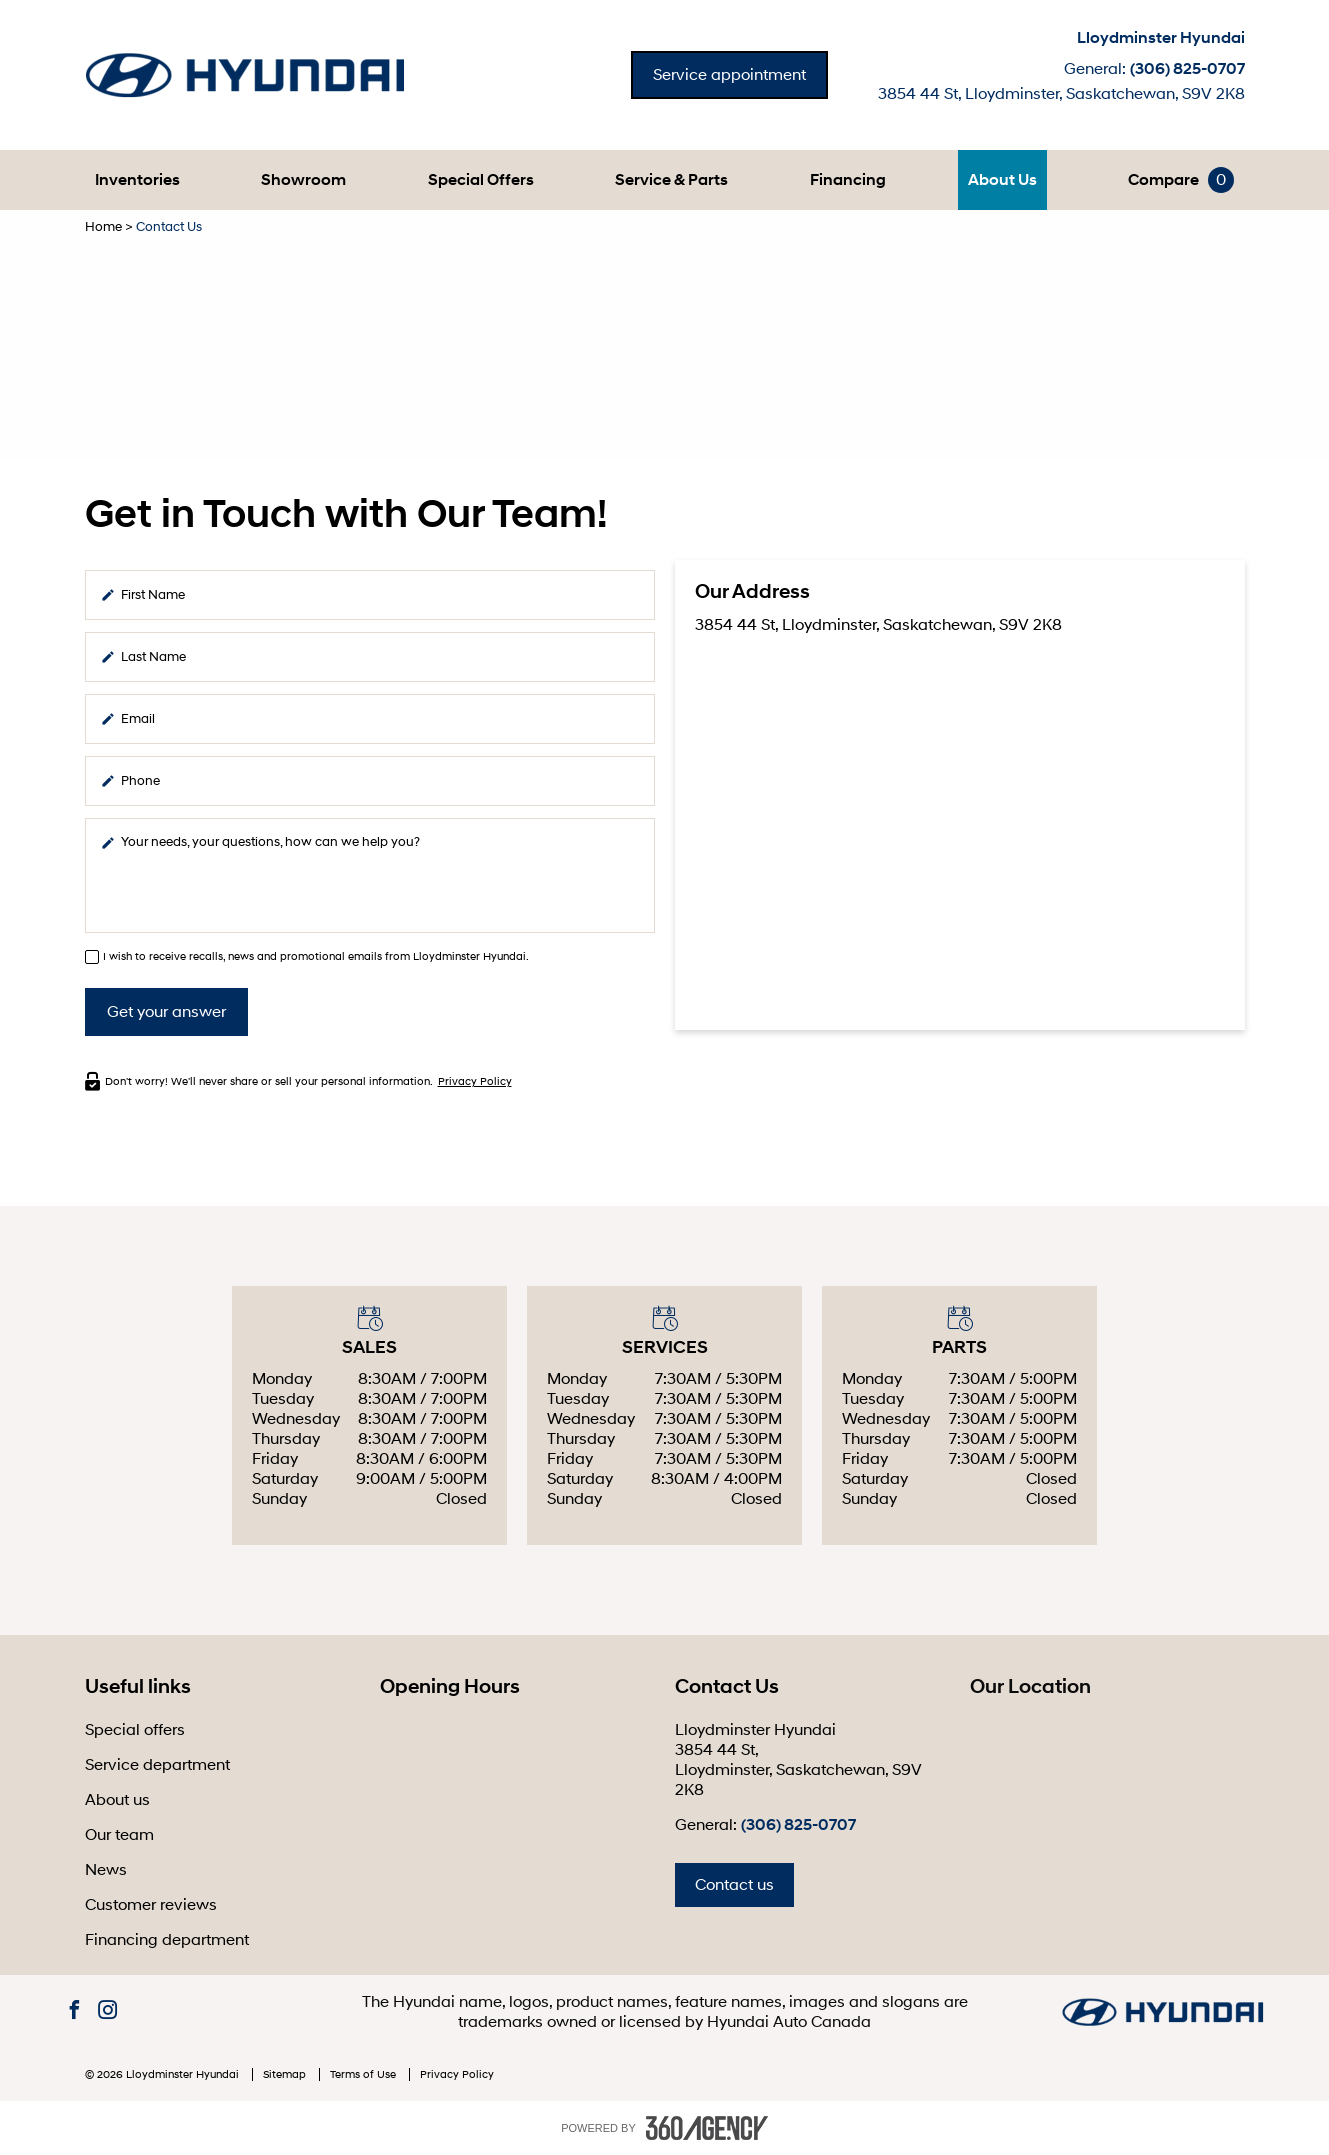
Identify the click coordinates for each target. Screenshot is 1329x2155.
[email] (370, 719)
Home (103, 227)
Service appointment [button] (729, 75)
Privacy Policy (475, 1081)
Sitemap (286, 2074)
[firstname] (370, 595)
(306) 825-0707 (1187, 69)
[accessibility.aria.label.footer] (707, 2128)
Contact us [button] (734, 1885)
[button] (137, 180)
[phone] (370, 781)
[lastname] (370, 657)
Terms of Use (364, 2074)
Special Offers (481, 180)
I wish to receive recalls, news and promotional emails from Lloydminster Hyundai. (316, 956)
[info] (370, 875)
